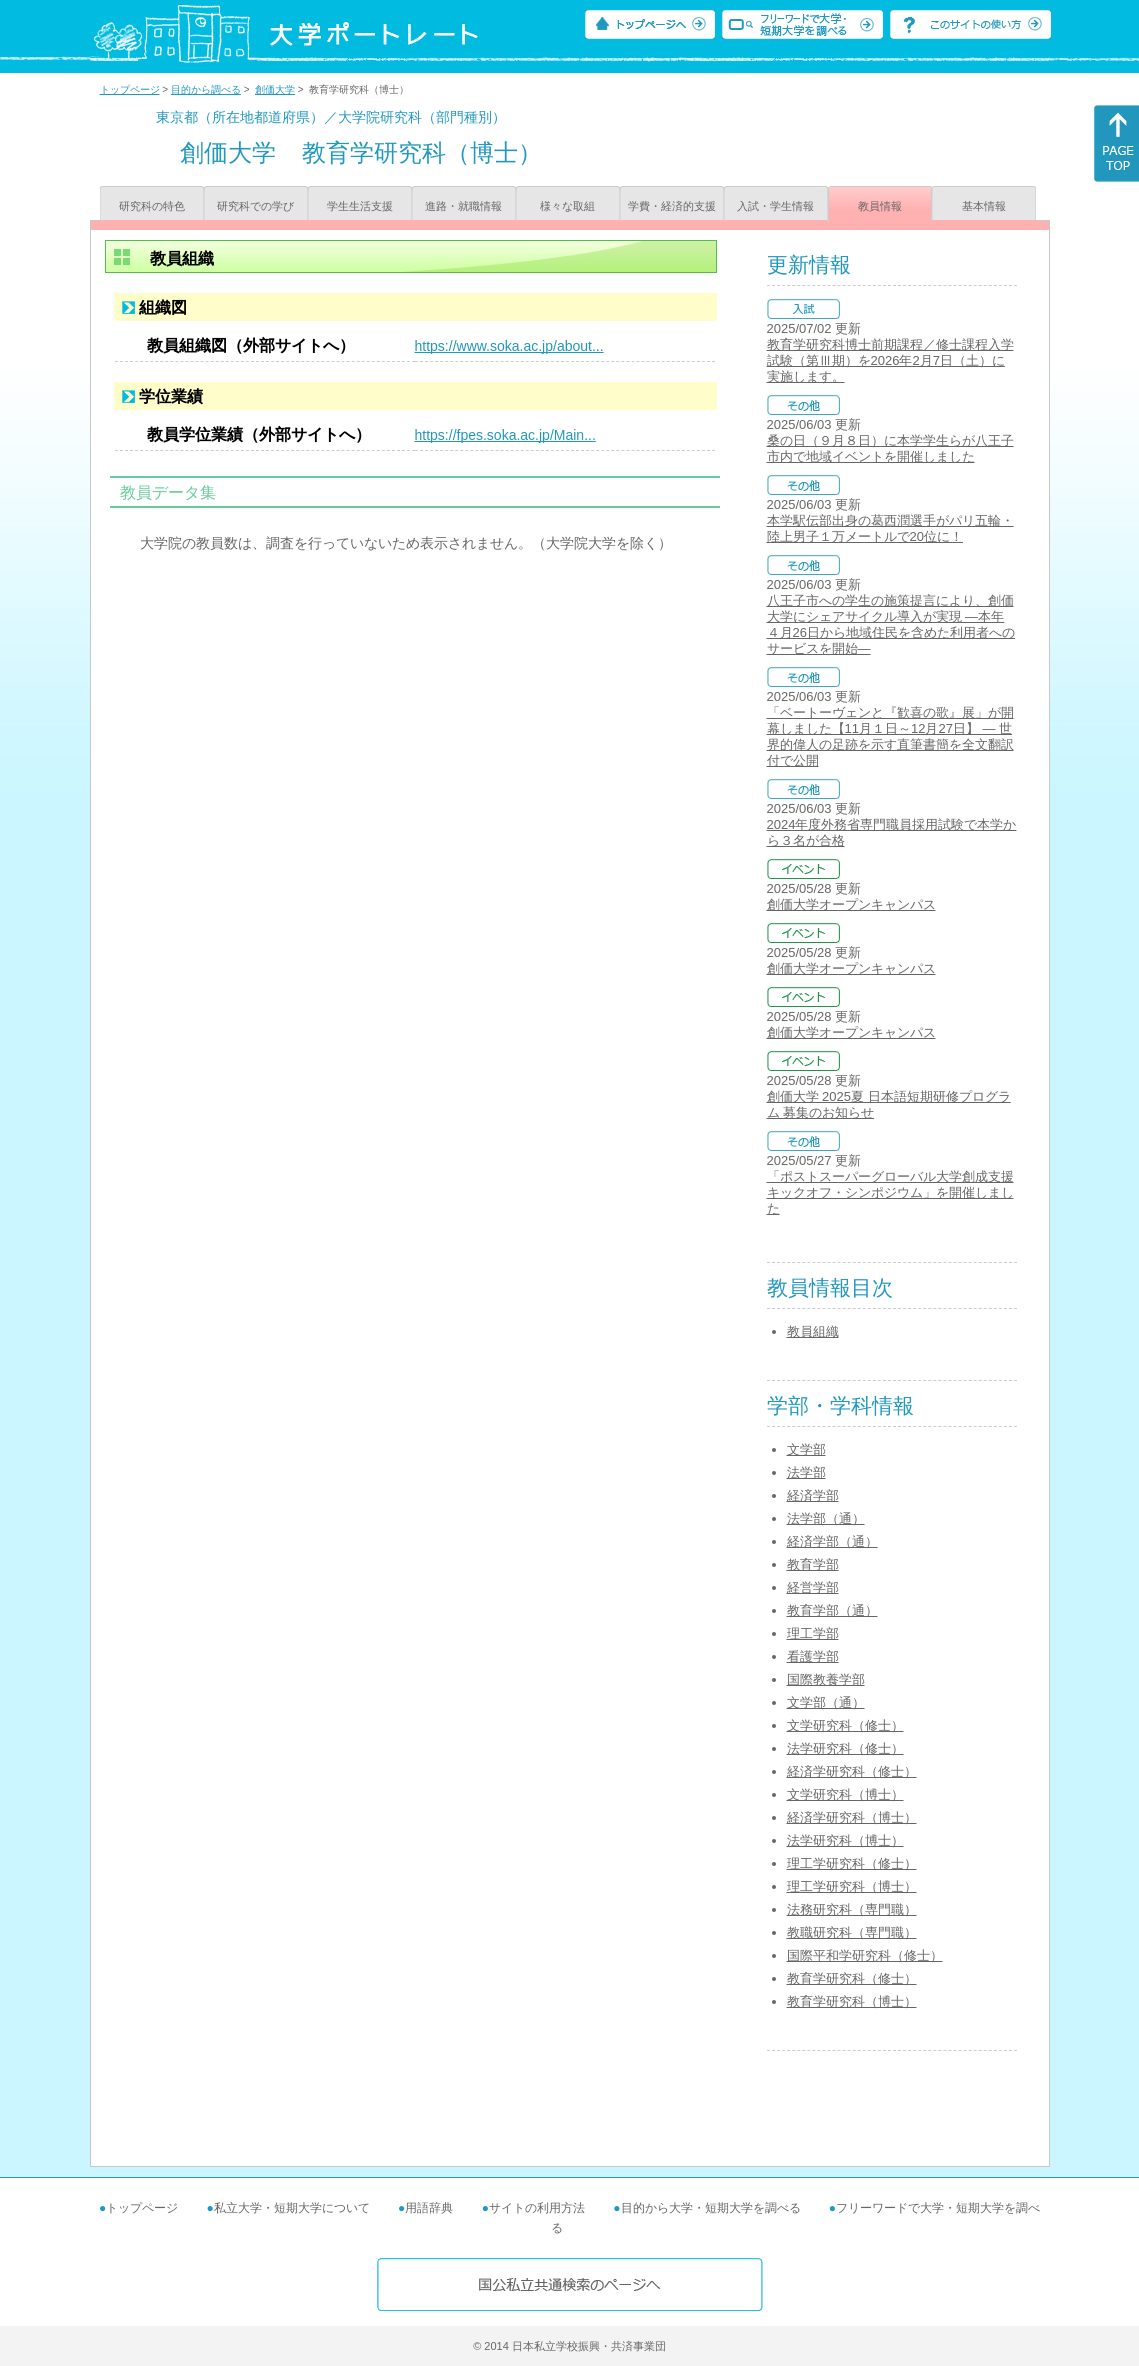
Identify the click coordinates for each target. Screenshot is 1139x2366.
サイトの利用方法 (537, 2208)
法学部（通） (826, 1518)
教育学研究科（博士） (852, 2001)
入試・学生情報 (775, 206)
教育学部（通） (832, 1610)
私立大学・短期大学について (292, 2208)
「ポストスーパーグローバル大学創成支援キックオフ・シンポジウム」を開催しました (890, 1192)
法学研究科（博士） (845, 1840)
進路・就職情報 (463, 206)
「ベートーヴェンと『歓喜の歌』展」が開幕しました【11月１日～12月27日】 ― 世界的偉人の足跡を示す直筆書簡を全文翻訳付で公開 (890, 736)
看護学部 (813, 1656)
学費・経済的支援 (672, 206)
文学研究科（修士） (845, 1725)
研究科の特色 (152, 206)
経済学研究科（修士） (852, 1771)
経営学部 (813, 1587)
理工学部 (813, 1633)
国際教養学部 (826, 1679)
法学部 (806, 1472)
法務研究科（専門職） (852, 1909)
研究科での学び (255, 206)
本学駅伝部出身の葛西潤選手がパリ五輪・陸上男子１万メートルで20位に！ (890, 528)
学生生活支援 (360, 206)
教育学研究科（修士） (852, 1978)
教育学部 (813, 1564)
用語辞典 (429, 2208)
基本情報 (984, 206)
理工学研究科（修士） (852, 1863)
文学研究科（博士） (845, 1794)
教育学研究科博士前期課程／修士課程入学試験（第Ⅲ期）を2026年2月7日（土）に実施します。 (890, 360)
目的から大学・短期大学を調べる (711, 2208)
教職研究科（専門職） (852, 1932)
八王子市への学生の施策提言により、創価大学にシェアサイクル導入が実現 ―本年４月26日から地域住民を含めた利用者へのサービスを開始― (891, 624)
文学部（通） (826, 1702)
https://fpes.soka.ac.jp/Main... (505, 435)
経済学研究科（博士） (852, 1817)
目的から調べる (206, 89)
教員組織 (813, 1331)
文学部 (806, 1449)
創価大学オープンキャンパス (851, 904)
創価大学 (275, 89)
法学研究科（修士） (845, 1748)
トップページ (130, 89)
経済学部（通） (832, 1541)
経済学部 (813, 1495)
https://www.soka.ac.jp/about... (509, 346)
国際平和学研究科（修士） (865, 1955)
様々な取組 (567, 206)
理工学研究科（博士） (852, 1886)
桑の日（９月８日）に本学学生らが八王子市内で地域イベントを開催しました (890, 448)
